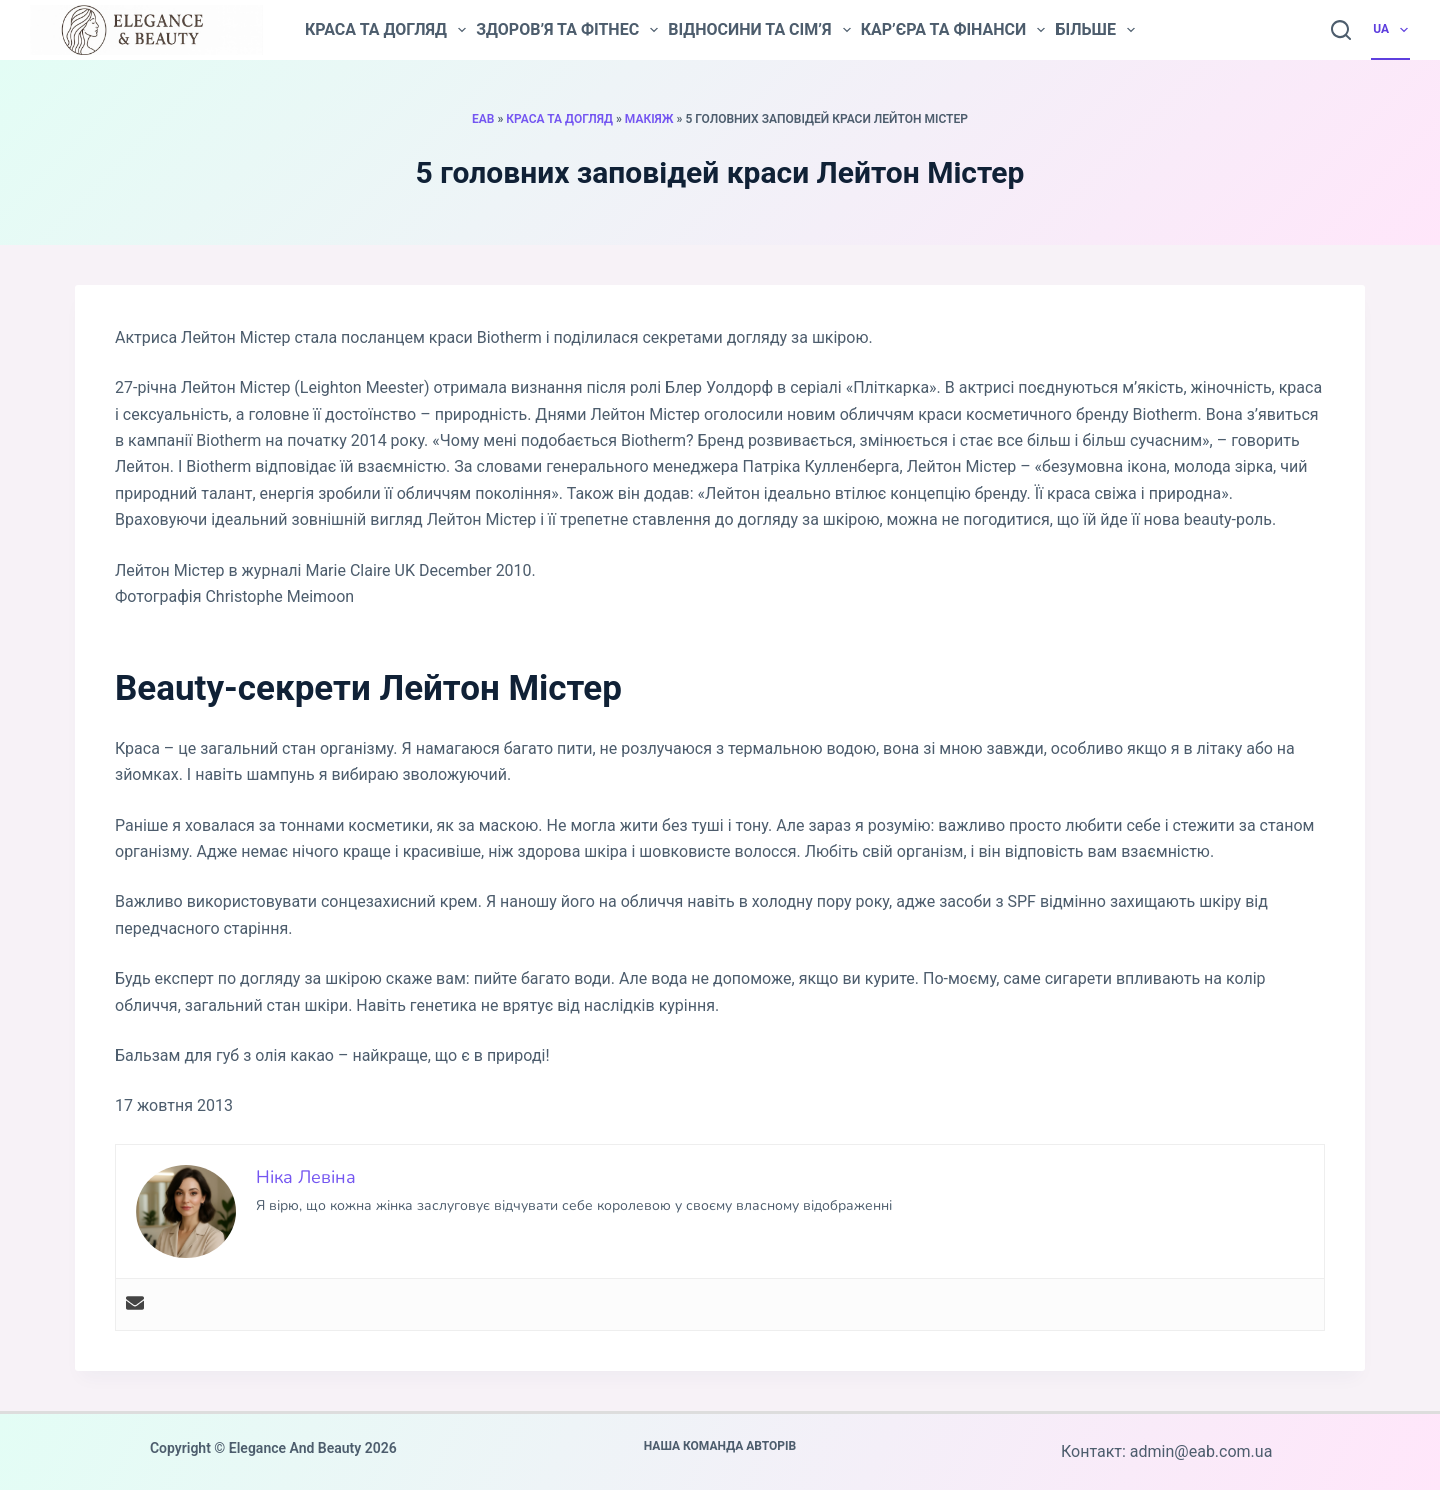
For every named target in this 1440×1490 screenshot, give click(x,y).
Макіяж (649, 119)
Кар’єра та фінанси (953, 30)
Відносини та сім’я (759, 30)
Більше (1095, 30)
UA (1391, 30)
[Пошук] (1341, 30)
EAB (483, 119)
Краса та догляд (385, 30)
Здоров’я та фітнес (567, 30)
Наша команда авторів (720, 1446)
